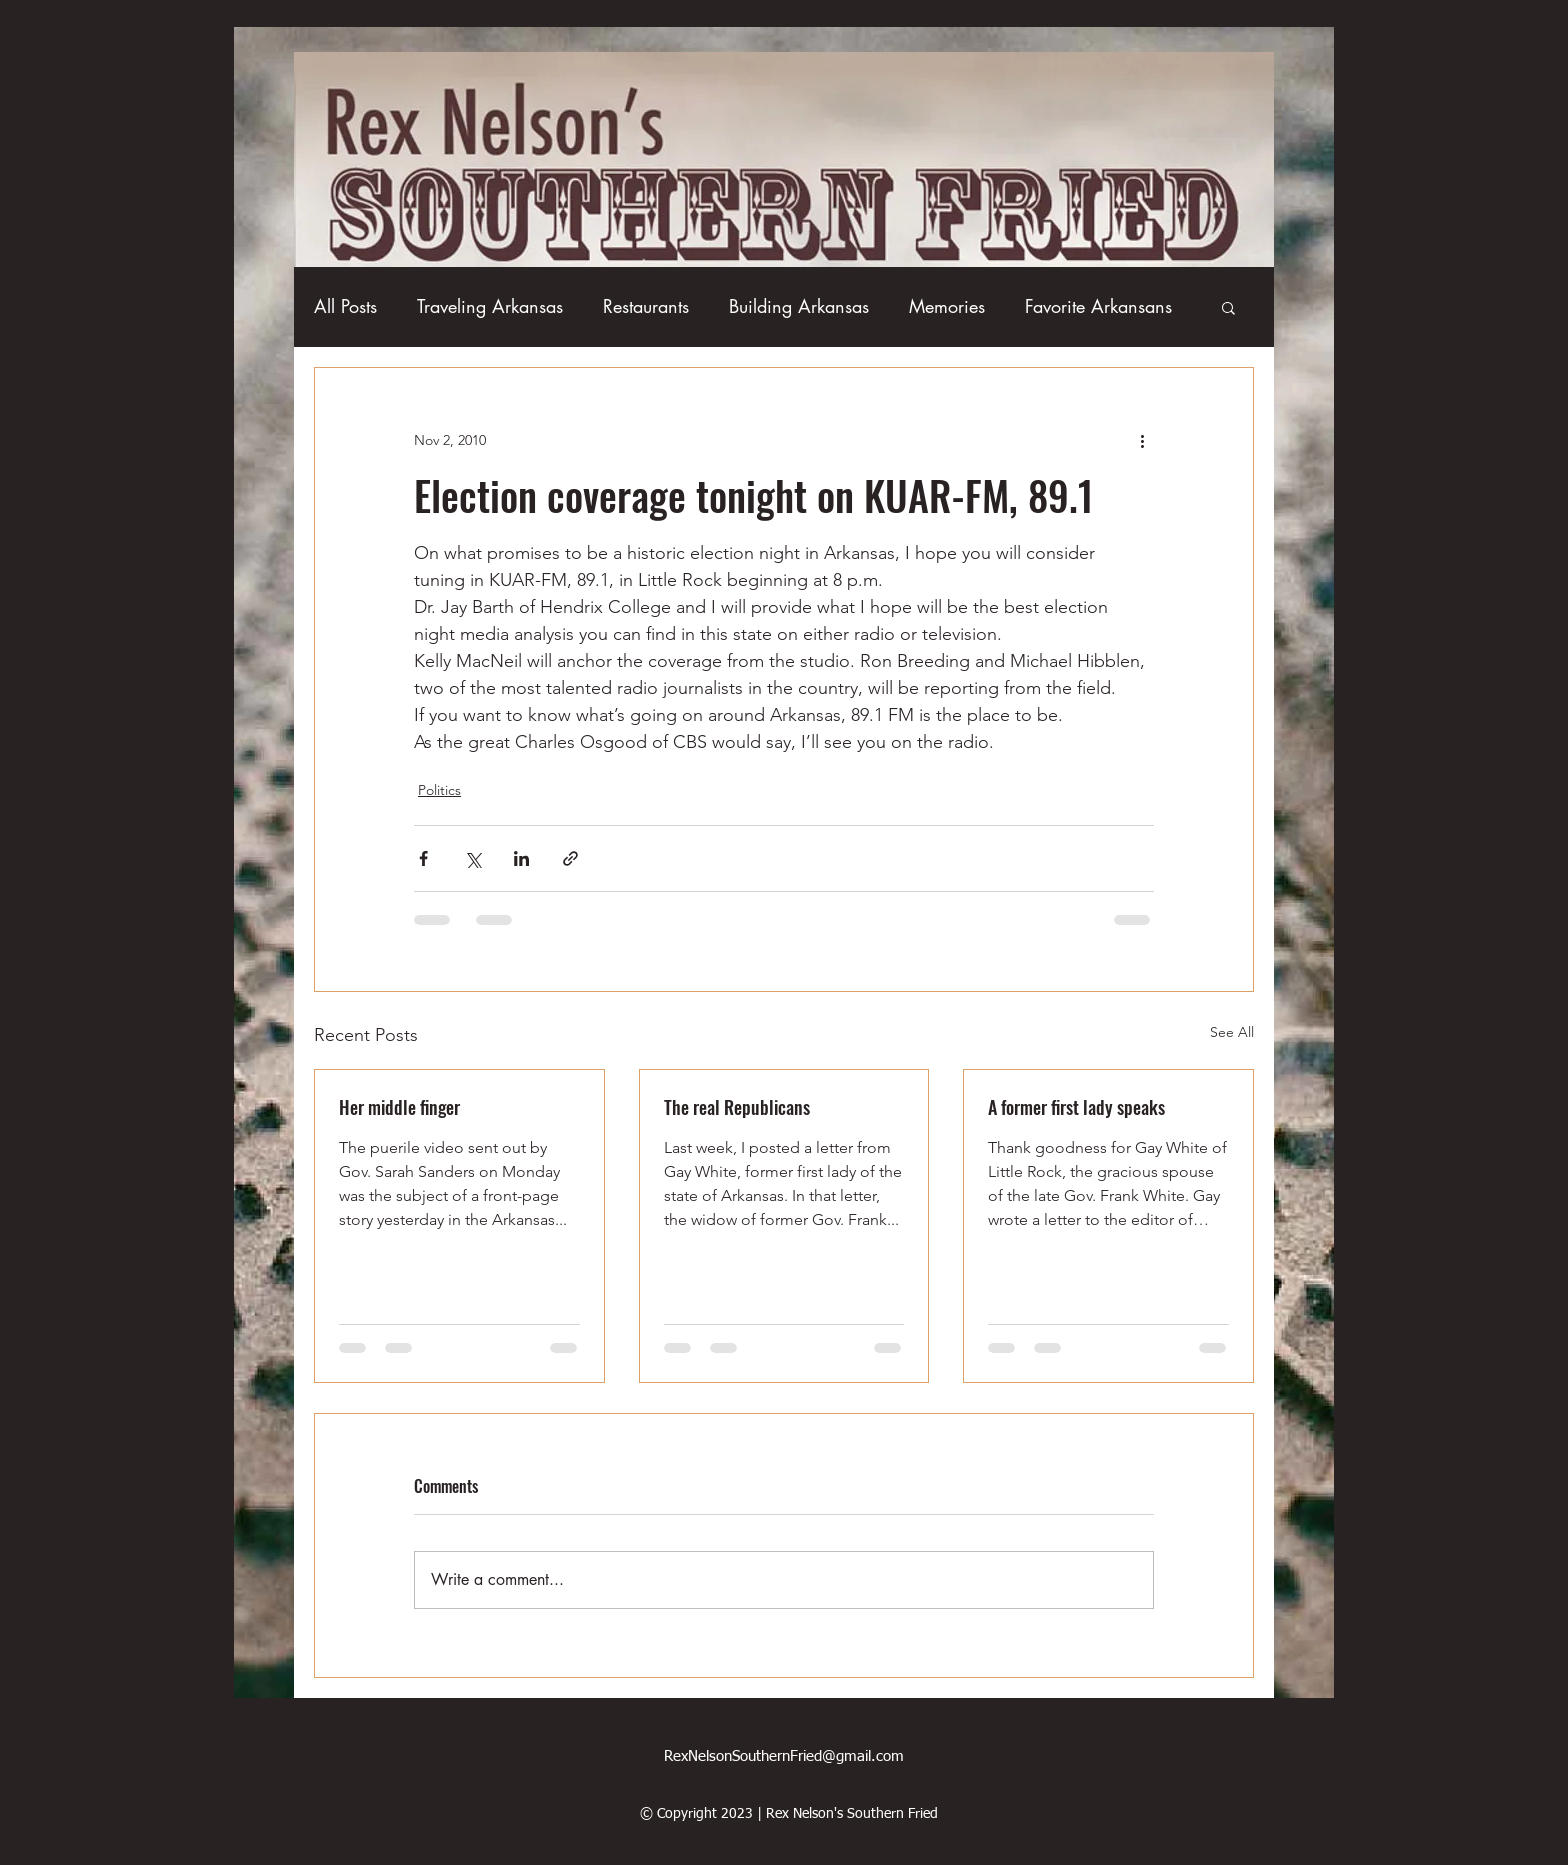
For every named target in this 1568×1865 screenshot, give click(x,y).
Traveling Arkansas (490, 306)
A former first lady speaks (1076, 1107)
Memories (947, 306)
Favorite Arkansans (1098, 306)
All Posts (345, 306)
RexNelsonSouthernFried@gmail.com (784, 1756)
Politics (439, 790)
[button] (1228, 307)
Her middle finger (399, 1107)
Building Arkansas (799, 306)
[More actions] (1142, 440)
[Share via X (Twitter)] (472, 858)
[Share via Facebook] (423, 858)
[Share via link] (570, 858)
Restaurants (646, 306)
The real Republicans (737, 1107)
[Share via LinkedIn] (521, 858)
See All (1232, 1032)
